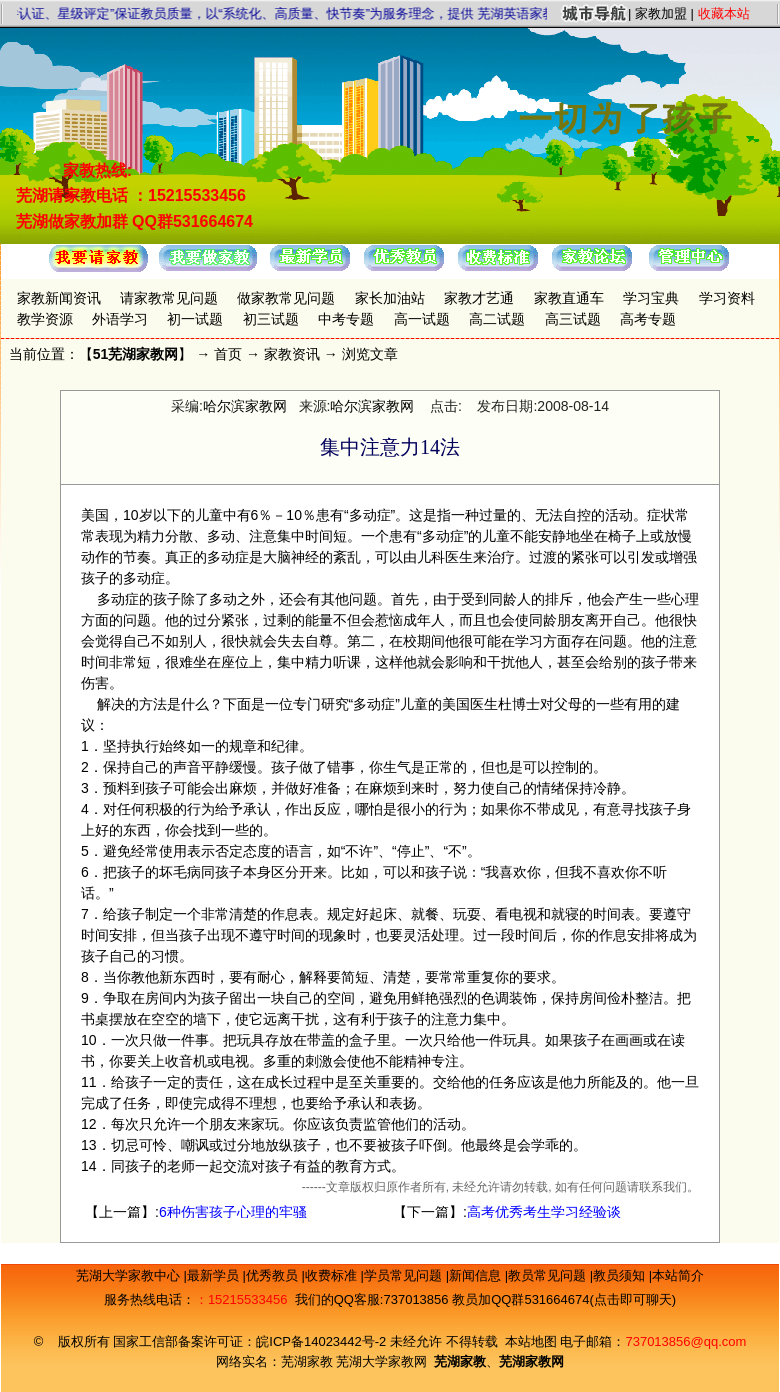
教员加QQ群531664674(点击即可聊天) (564, 1299)
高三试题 (573, 319)
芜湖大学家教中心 (130, 1275)
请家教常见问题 (169, 298)
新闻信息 (477, 1275)
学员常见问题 (405, 1275)
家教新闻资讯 (59, 298)
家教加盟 (661, 13)
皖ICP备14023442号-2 (323, 1341)
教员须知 (621, 1275)
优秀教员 (274, 1275)
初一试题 (195, 319)
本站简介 (678, 1275)
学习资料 (727, 298)
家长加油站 (390, 298)
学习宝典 (651, 298)
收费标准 (333, 1275)
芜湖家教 (307, 1361)
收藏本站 (724, 13)
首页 (228, 354)
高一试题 (422, 319)
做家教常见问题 (286, 298)
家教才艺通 (479, 298)
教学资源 (45, 319)
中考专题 (346, 319)
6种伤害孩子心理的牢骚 (233, 1212)
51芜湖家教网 (136, 354)
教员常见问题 (549, 1275)
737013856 (415, 1299)
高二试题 (497, 319)
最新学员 (215, 1275)
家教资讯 (292, 354)
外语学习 (120, 319)
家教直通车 (569, 298)
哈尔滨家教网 (245, 406)
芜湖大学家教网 (381, 1361)
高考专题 (648, 319)
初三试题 (271, 319)
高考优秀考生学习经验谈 (544, 1212)
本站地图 (531, 1341)
